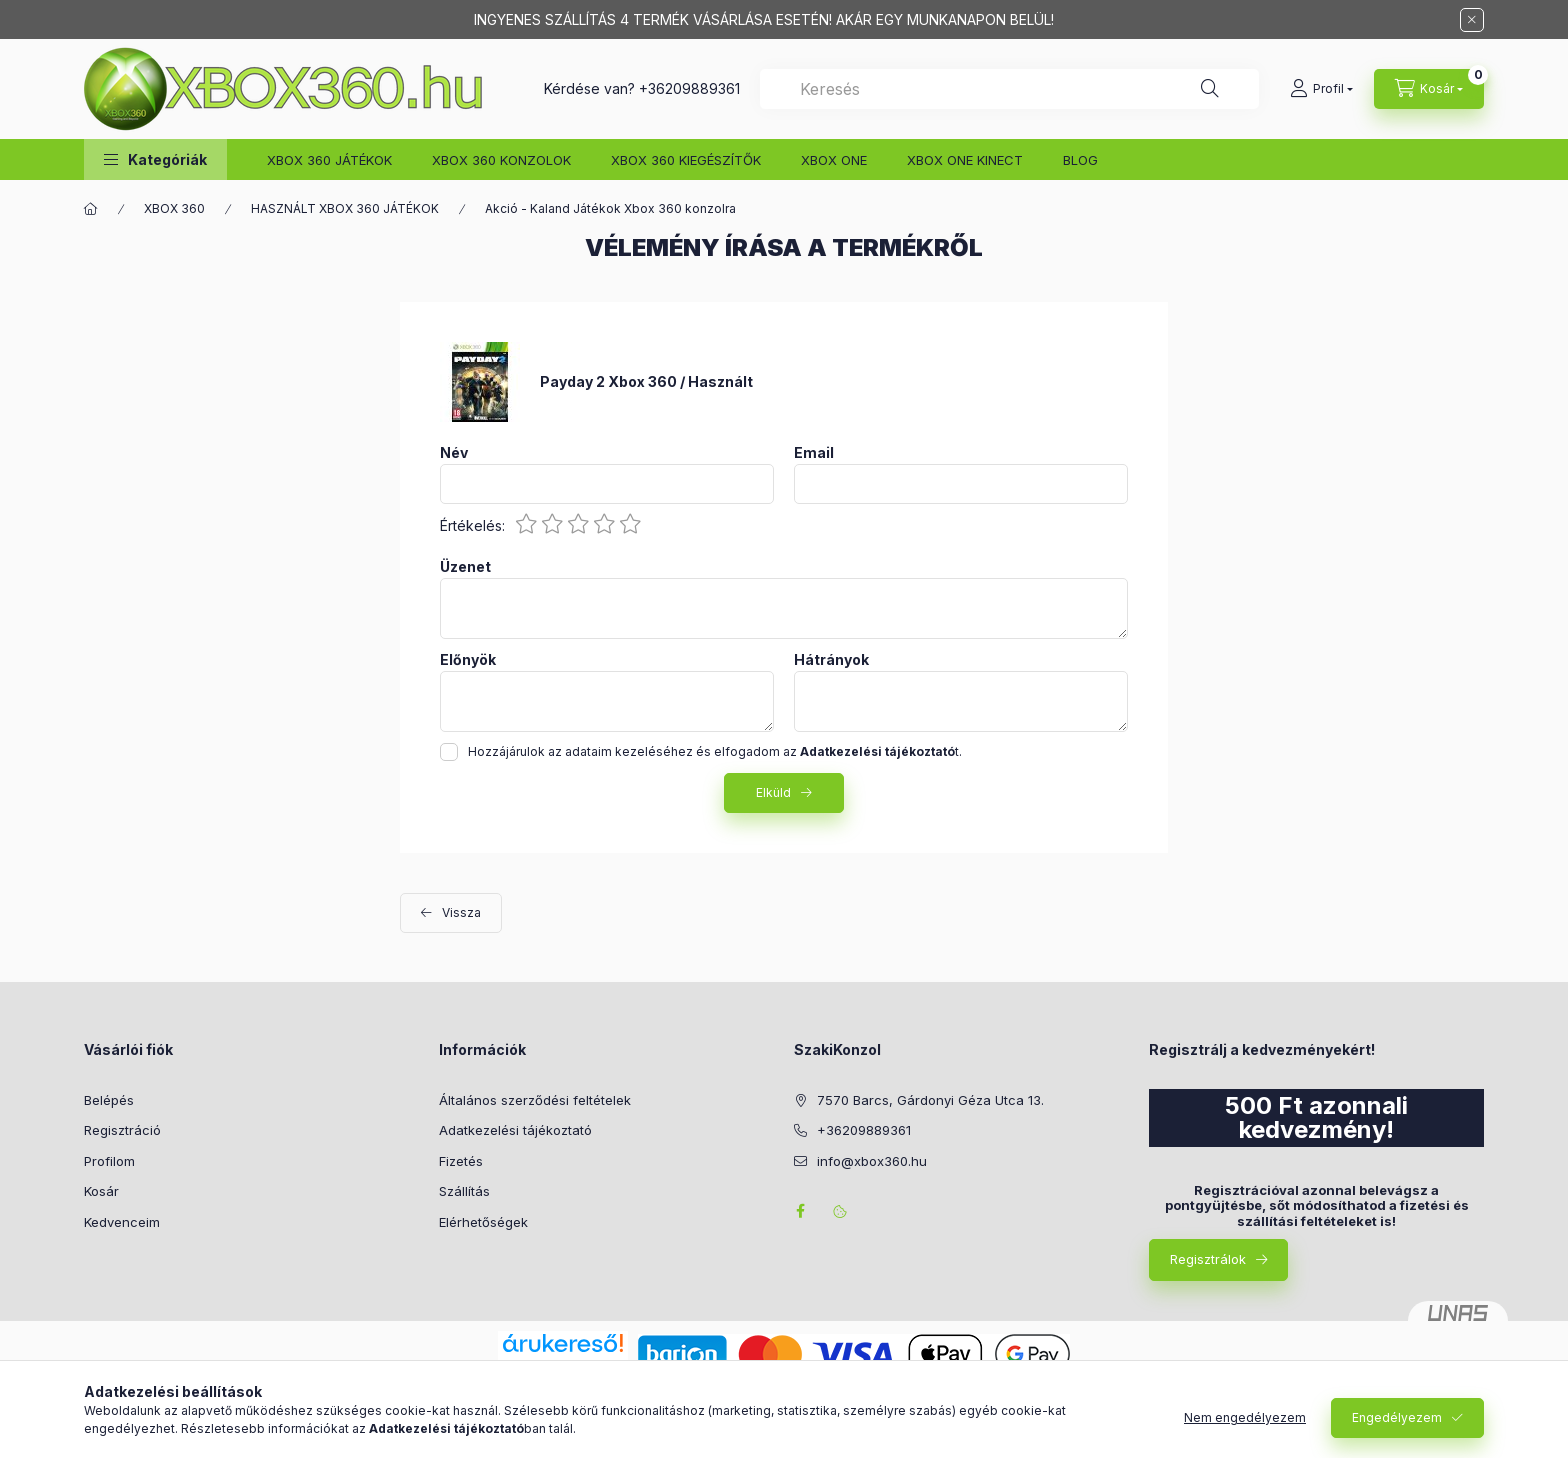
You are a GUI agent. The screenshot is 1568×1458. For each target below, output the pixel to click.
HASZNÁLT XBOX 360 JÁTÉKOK (345, 208)
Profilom (109, 1161)
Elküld (773, 792)
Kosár (101, 1191)
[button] (155, 159)
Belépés (109, 1100)
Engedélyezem (1397, 1417)
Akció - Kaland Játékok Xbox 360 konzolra (610, 208)
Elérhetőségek (483, 1222)
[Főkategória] (91, 209)
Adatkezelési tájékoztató (515, 1130)
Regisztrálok (1208, 1259)
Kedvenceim (122, 1222)
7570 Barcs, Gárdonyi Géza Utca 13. (930, 1100)
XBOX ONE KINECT (965, 160)
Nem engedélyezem (1245, 1417)
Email (814, 453)
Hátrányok (831, 660)
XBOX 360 (174, 208)
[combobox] (1009, 89)
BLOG (1080, 160)
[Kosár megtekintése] (1429, 89)
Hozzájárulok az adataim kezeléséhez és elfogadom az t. (715, 751)
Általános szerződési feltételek (535, 1100)
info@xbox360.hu (872, 1161)
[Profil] (1321, 89)
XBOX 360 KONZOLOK (501, 160)
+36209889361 (689, 88)
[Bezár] (1472, 20)
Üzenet (465, 567)
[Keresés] (1210, 89)
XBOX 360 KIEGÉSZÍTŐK (686, 160)
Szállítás (464, 1191)
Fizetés (461, 1161)
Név (454, 453)
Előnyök (468, 660)
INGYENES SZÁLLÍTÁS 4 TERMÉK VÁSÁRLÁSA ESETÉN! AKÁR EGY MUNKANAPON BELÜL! (764, 19)
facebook (800, 1211)
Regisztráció (122, 1130)
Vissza (461, 912)
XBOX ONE (834, 160)
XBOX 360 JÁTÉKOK (329, 160)
